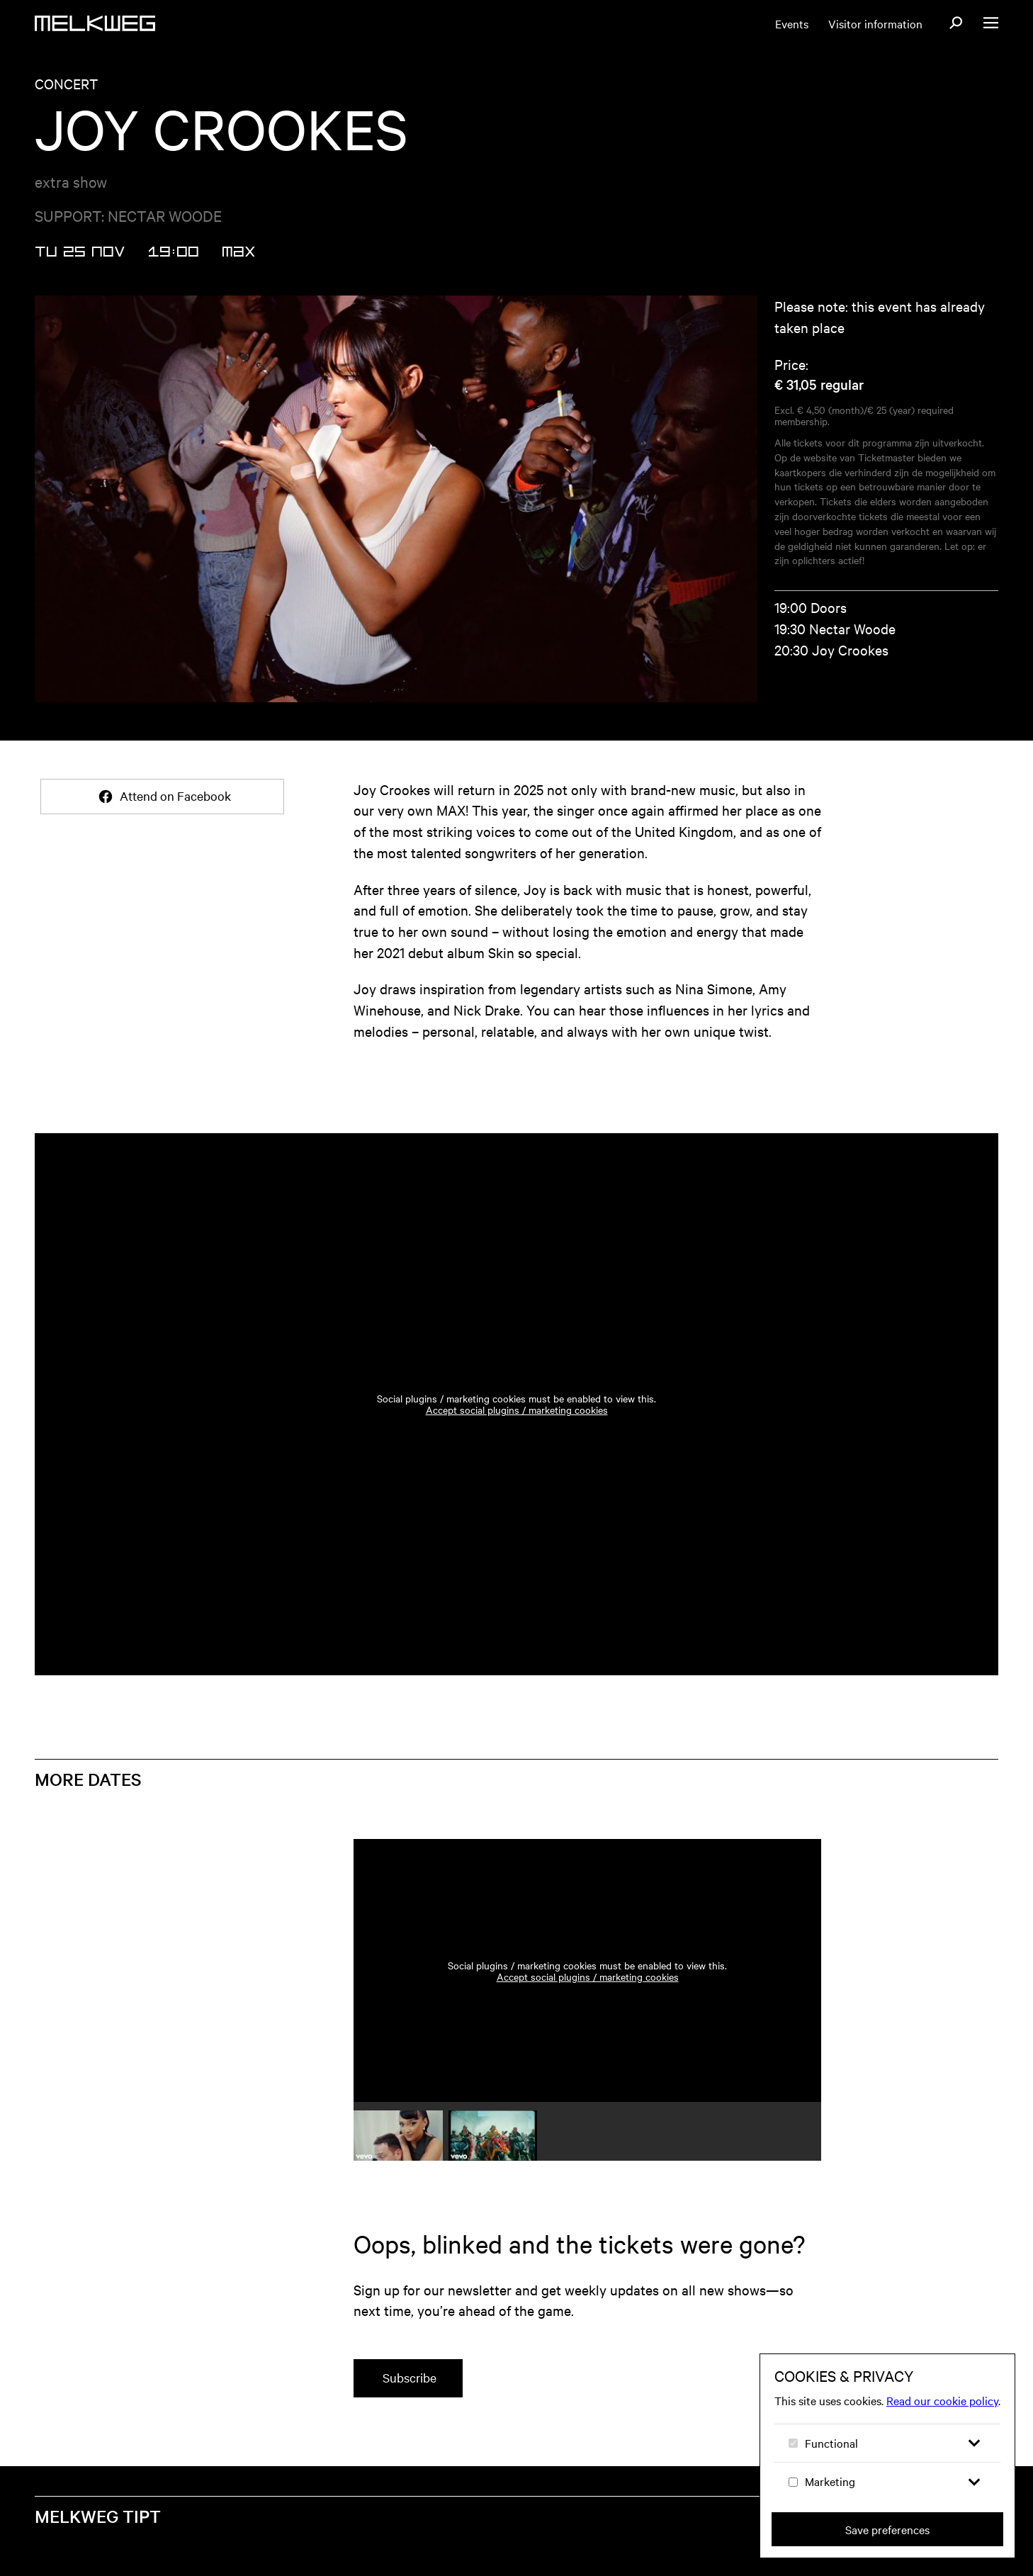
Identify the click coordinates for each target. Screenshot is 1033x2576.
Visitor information (875, 23)
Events (791, 23)
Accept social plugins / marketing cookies (517, 1409)
